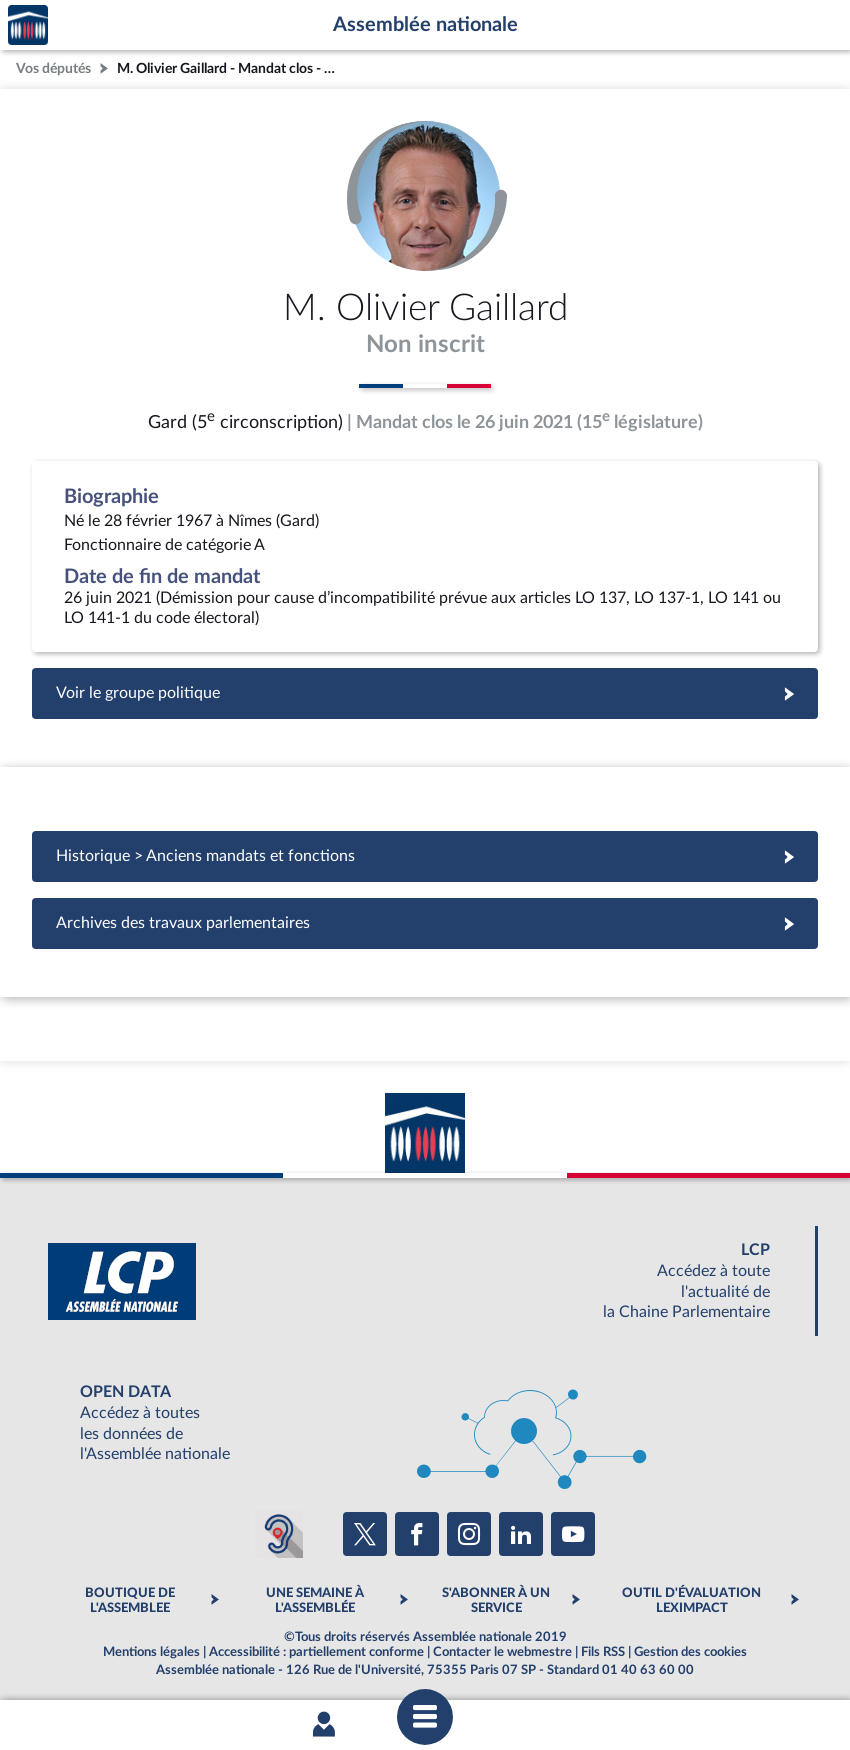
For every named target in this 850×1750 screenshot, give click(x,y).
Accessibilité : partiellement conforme (316, 1652)
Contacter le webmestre (502, 1652)
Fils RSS (603, 1652)
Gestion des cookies (690, 1652)
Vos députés (53, 68)
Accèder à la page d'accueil (28, 25)
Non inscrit (425, 345)
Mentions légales (151, 1652)
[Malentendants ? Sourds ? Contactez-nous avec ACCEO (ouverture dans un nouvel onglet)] (279, 1534)
